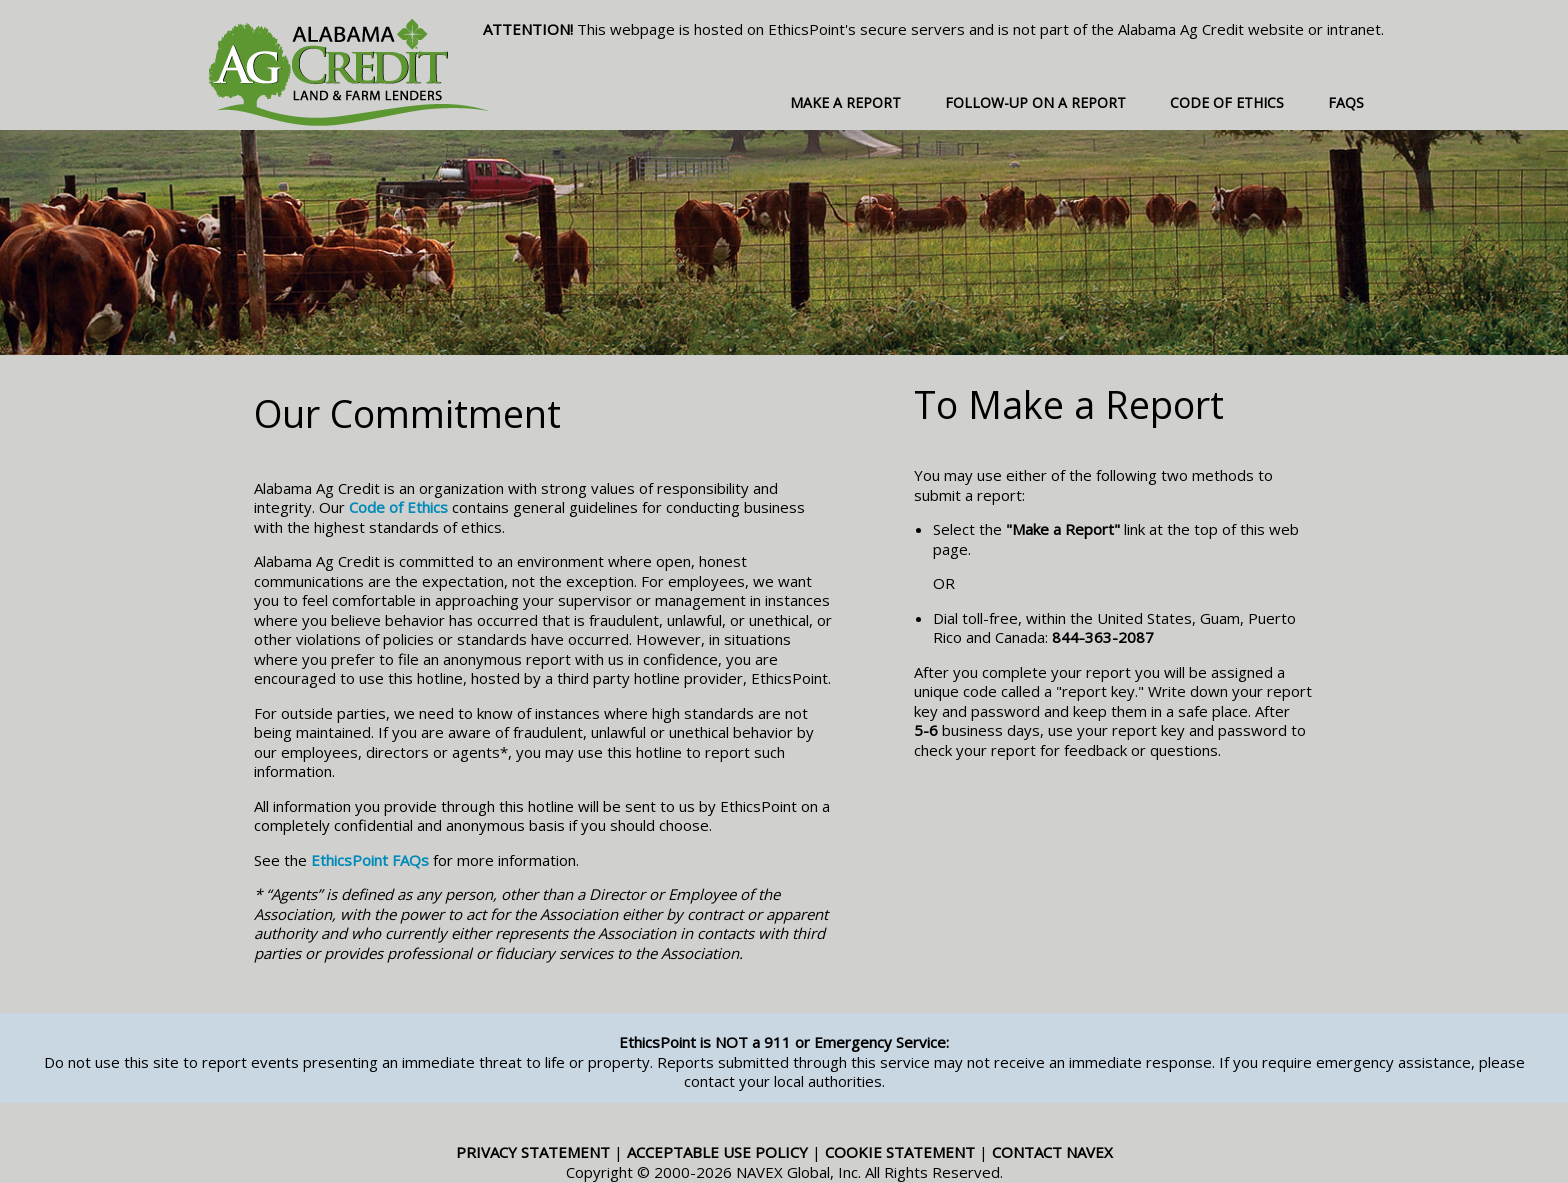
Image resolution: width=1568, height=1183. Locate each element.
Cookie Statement (900, 1152)
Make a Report (845, 102)
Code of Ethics (1227, 102)
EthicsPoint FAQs (370, 860)
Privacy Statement (533, 1152)
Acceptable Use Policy (717, 1152)
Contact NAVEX (1052, 1152)
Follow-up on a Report (1035, 102)
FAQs (1346, 102)
